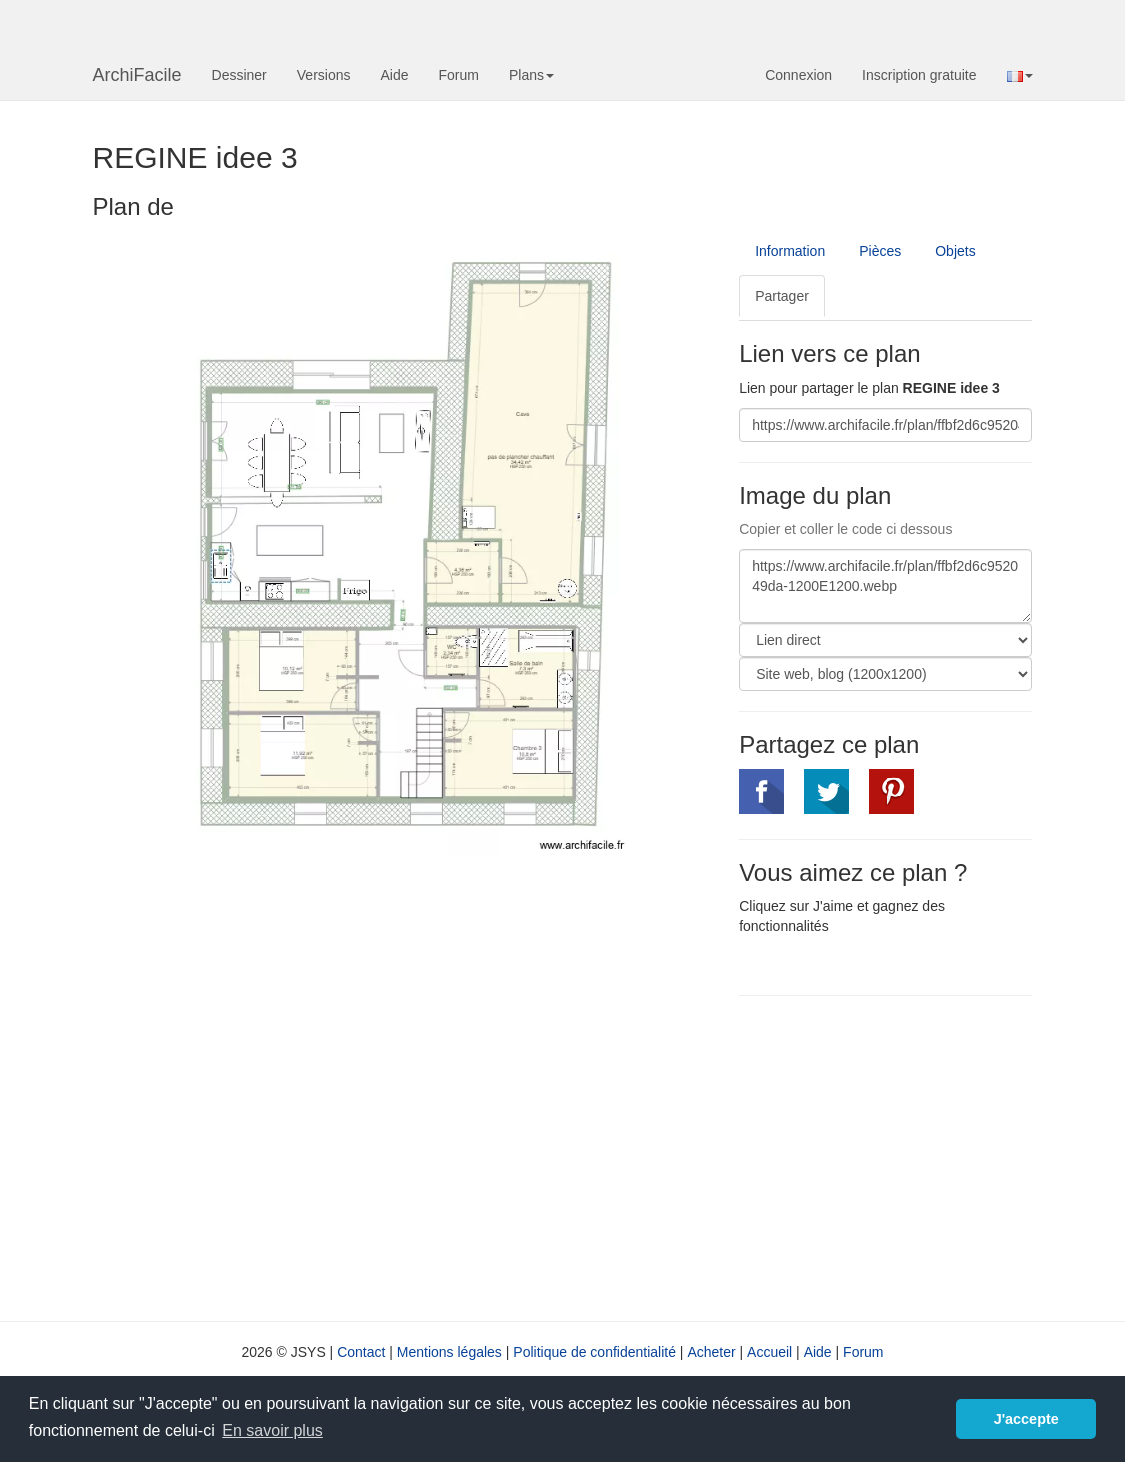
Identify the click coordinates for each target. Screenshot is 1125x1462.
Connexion (798, 75)
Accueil (769, 1352)
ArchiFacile (137, 75)
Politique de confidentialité (594, 1352)
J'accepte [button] (1026, 1419)
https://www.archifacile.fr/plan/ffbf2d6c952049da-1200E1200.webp (885, 586)
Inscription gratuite (919, 75)
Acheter (711, 1352)
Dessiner (239, 75)
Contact (361, 1352)
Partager (782, 296)
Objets (955, 251)
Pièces (880, 251)
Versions (324, 75)
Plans (531, 75)
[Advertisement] (907, 1156)
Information (790, 251)
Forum (459, 75)
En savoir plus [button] (272, 1430)
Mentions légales (449, 1352)
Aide (394, 75)
